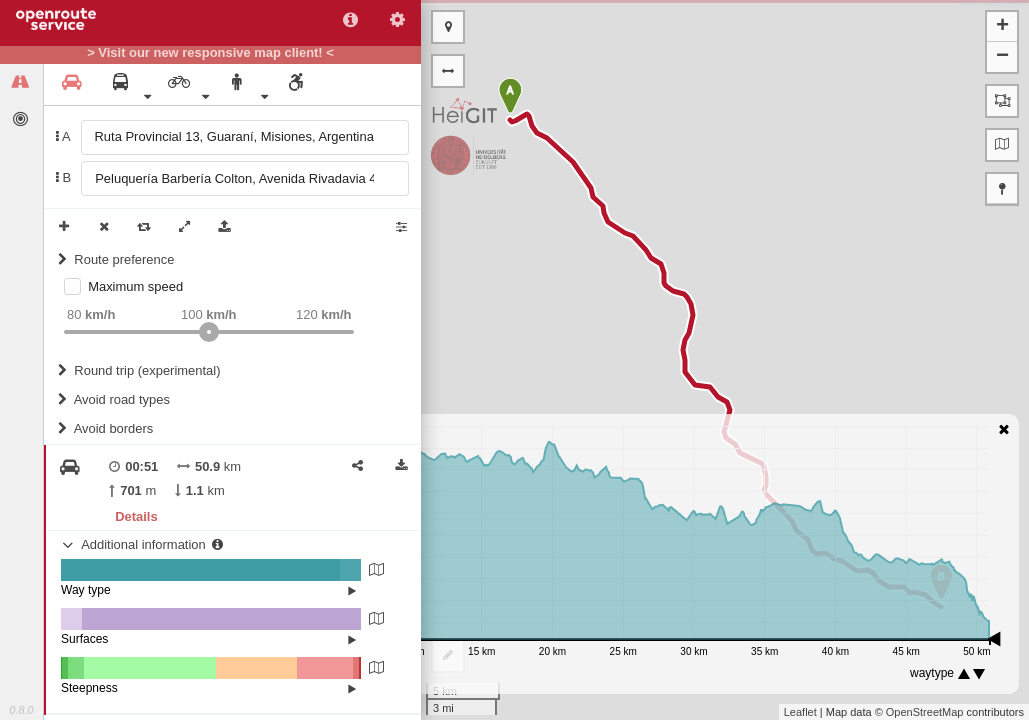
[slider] (209, 332)
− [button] (1002, 57)
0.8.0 (21, 710)
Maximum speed (135, 286)
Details (136, 516)
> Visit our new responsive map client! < (210, 53)
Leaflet (800, 712)
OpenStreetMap (925, 712)
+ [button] (1002, 27)
